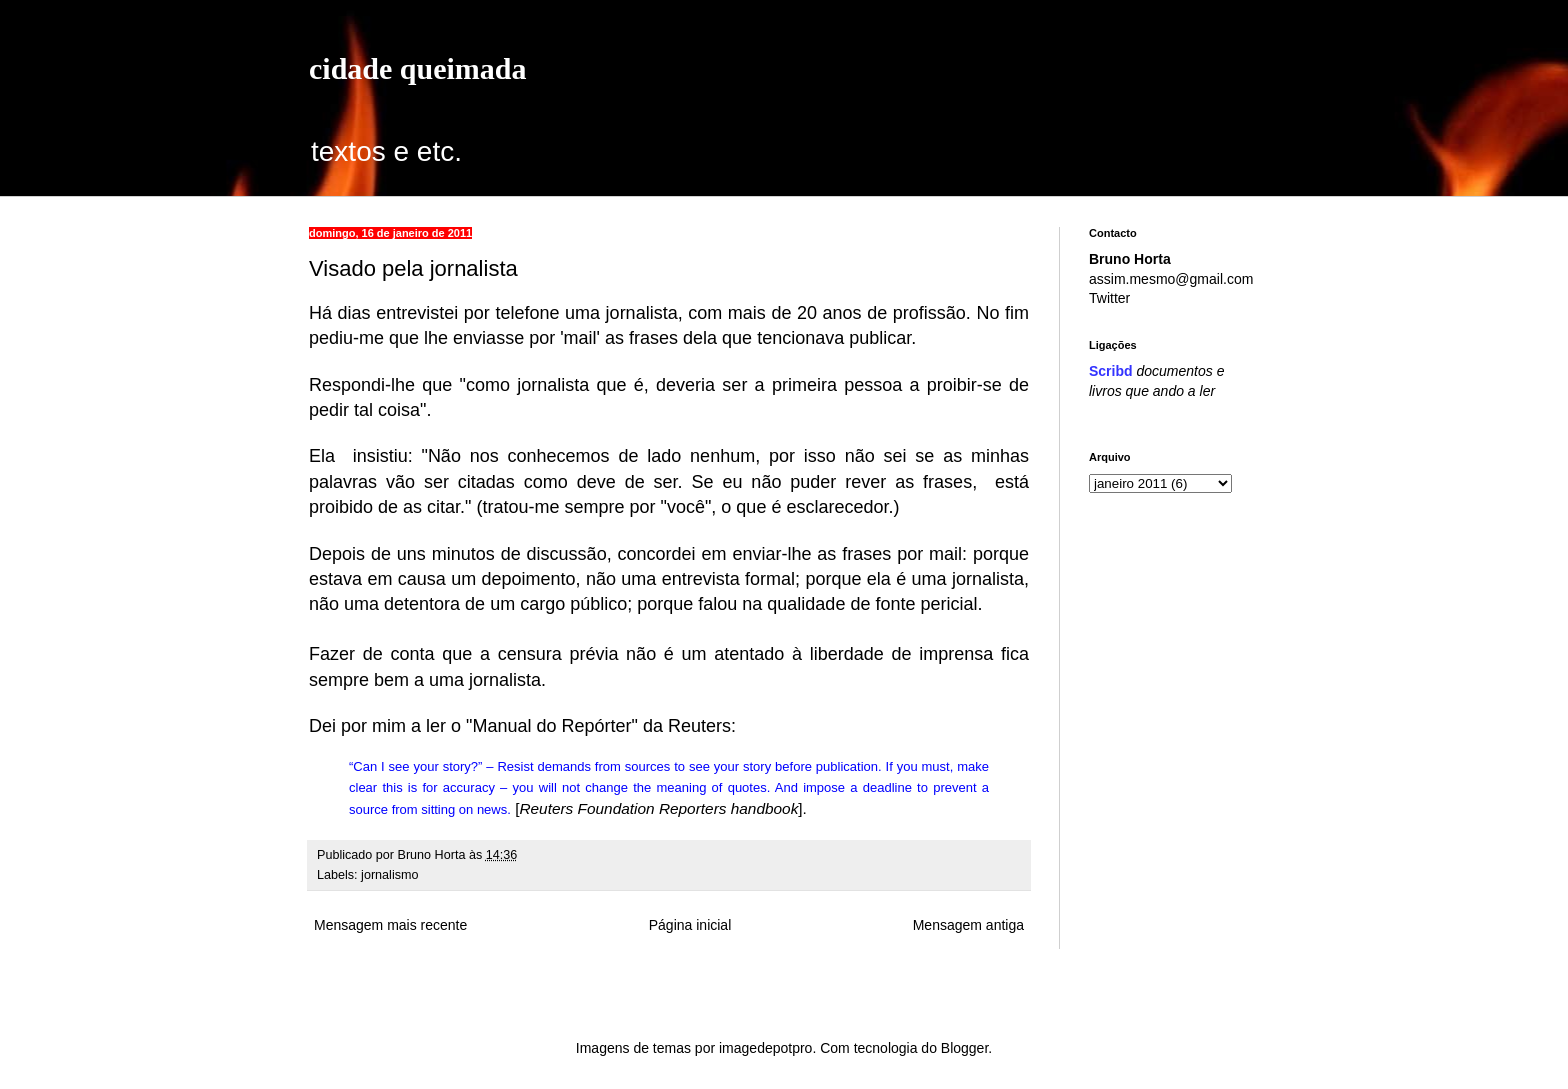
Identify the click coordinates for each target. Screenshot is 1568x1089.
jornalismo (389, 875)
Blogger (964, 1048)
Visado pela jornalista (413, 268)
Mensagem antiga (968, 925)
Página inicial (690, 925)
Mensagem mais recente (390, 925)
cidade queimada (418, 68)
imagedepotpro (765, 1048)
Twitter (1109, 298)
